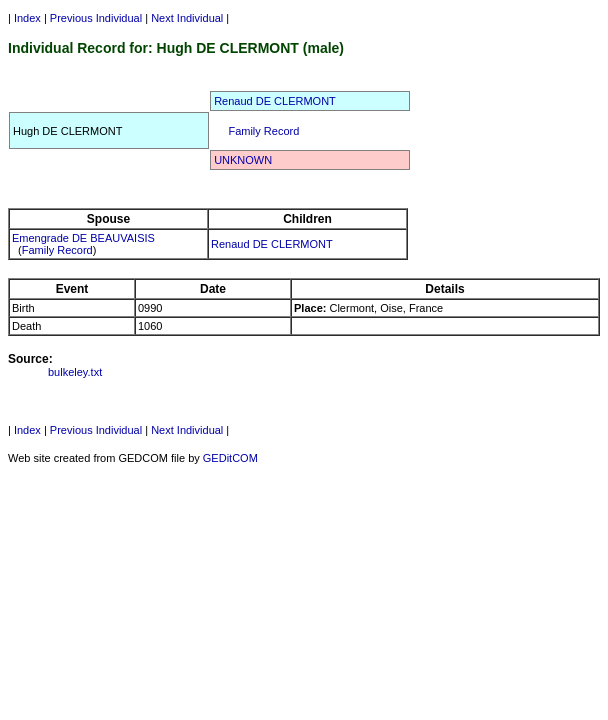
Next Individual (187, 18)
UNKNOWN (243, 160)
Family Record (263, 131)
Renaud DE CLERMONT (275, 101)
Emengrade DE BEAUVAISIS (83, 238)
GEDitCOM (230, 458)
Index (27, 18)
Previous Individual (96, 18)
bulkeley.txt (75, 372)
